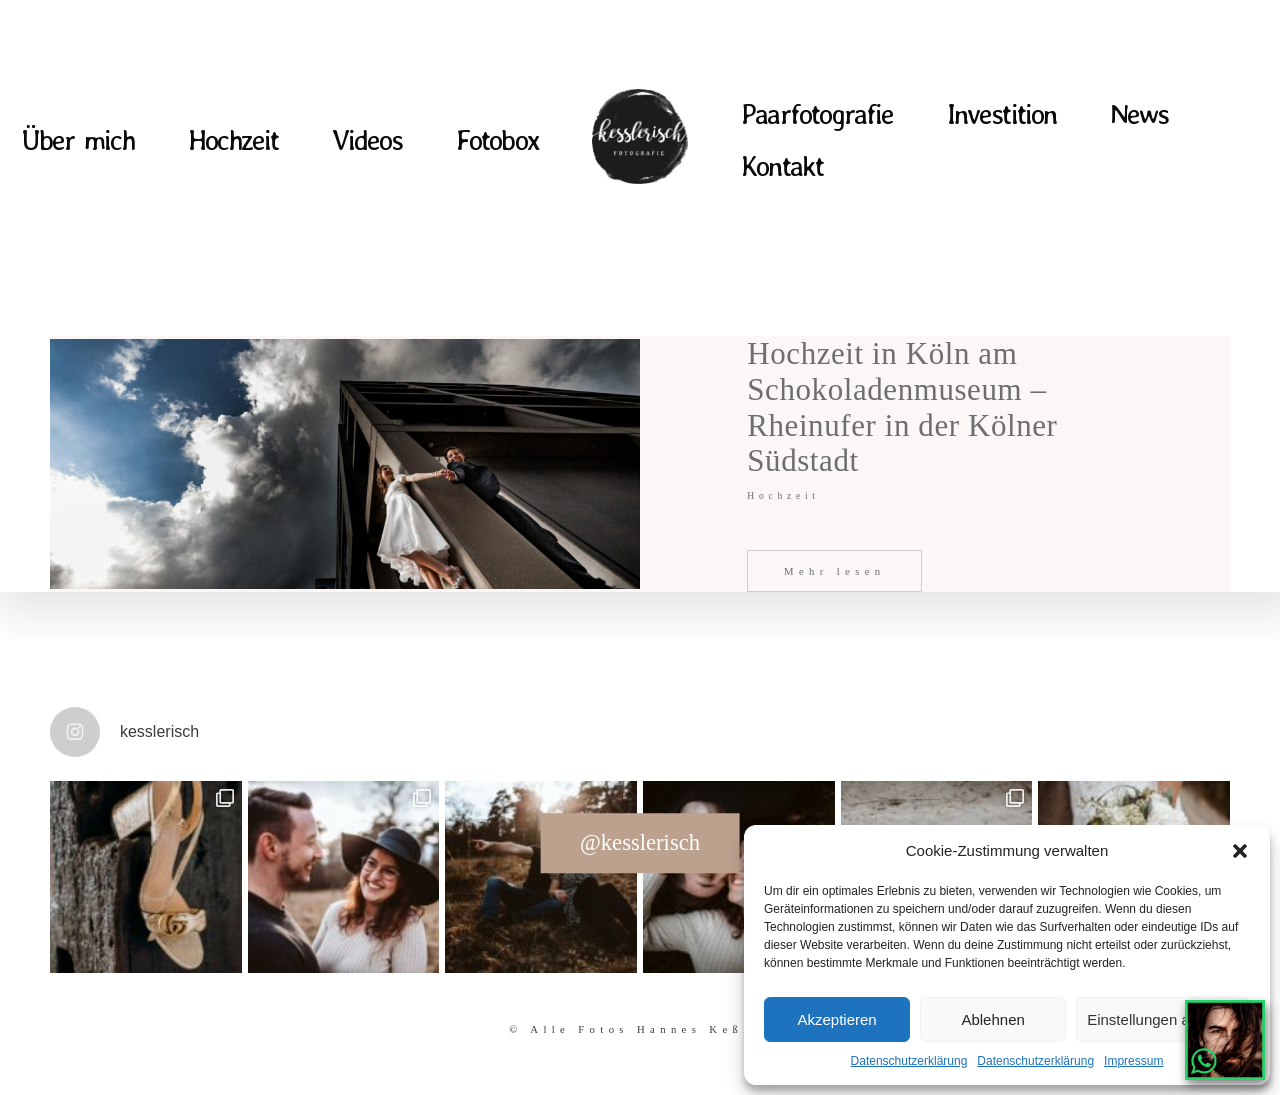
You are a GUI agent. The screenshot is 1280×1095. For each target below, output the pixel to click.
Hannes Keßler (704, 1029)
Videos (367, 140)
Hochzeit (233, 140)
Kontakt (782, 166)
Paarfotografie (817, 114)
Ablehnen (992, 1019)
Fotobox (497, 140)
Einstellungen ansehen (1163, 1019)
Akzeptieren (836, 1019)
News (1139, 114)
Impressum (1133, 1061)
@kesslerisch (640, 842)
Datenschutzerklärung (909, 1061)
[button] (1240, 851)
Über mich (78, 140)
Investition (1001, 114)
